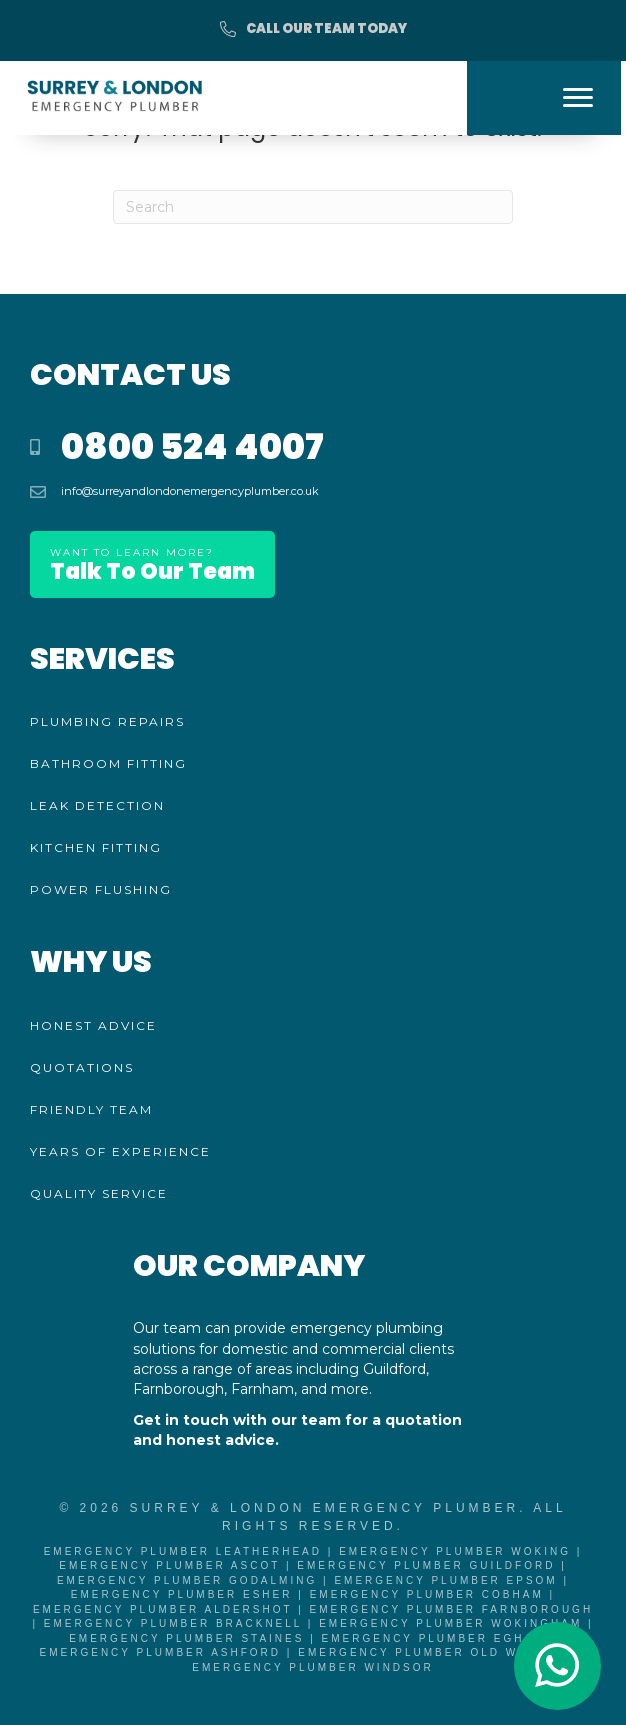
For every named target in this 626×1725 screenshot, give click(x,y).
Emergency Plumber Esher (182, 1594)
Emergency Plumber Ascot (169, 1565)
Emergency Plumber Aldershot (163, 1609)
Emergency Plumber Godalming (187, 1580)
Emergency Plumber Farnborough (452, 1609)
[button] (313, 29)
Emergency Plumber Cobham (427, 1594)
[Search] (313, 207)
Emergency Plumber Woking (455, 1551)
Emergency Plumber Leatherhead (183, 1551)
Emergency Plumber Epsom (445, 1580)
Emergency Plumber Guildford (426, 1565)
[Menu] (578, 98)
